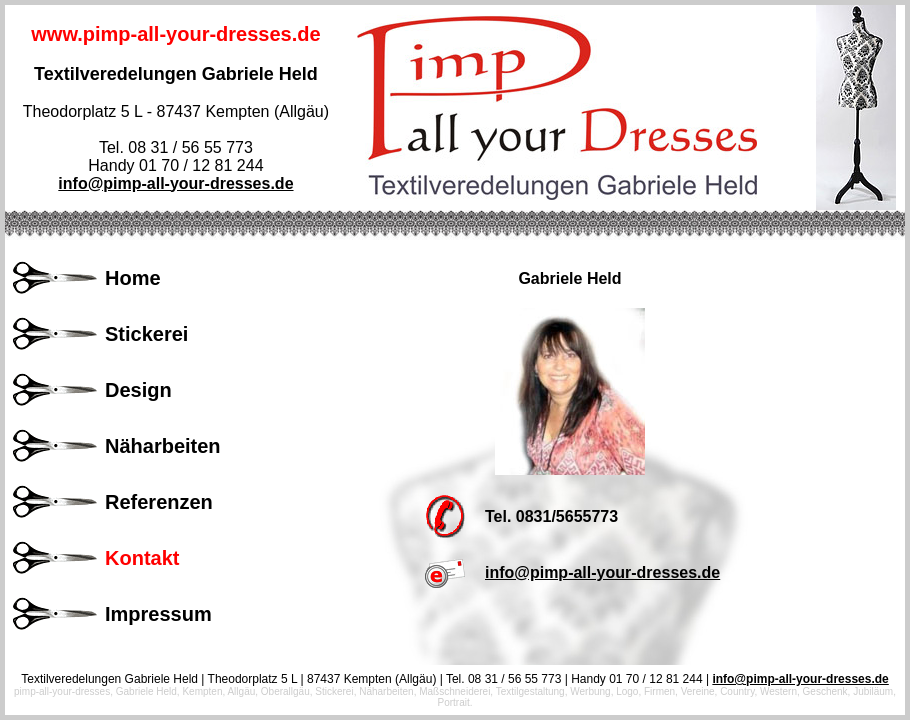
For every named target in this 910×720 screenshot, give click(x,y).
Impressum (158, 614)
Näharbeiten (163, 446)
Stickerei (146, 334)
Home (133, 278)
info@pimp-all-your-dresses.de (175, 183)
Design (138, 390)
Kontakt (142, 558)
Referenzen (159, 502)
